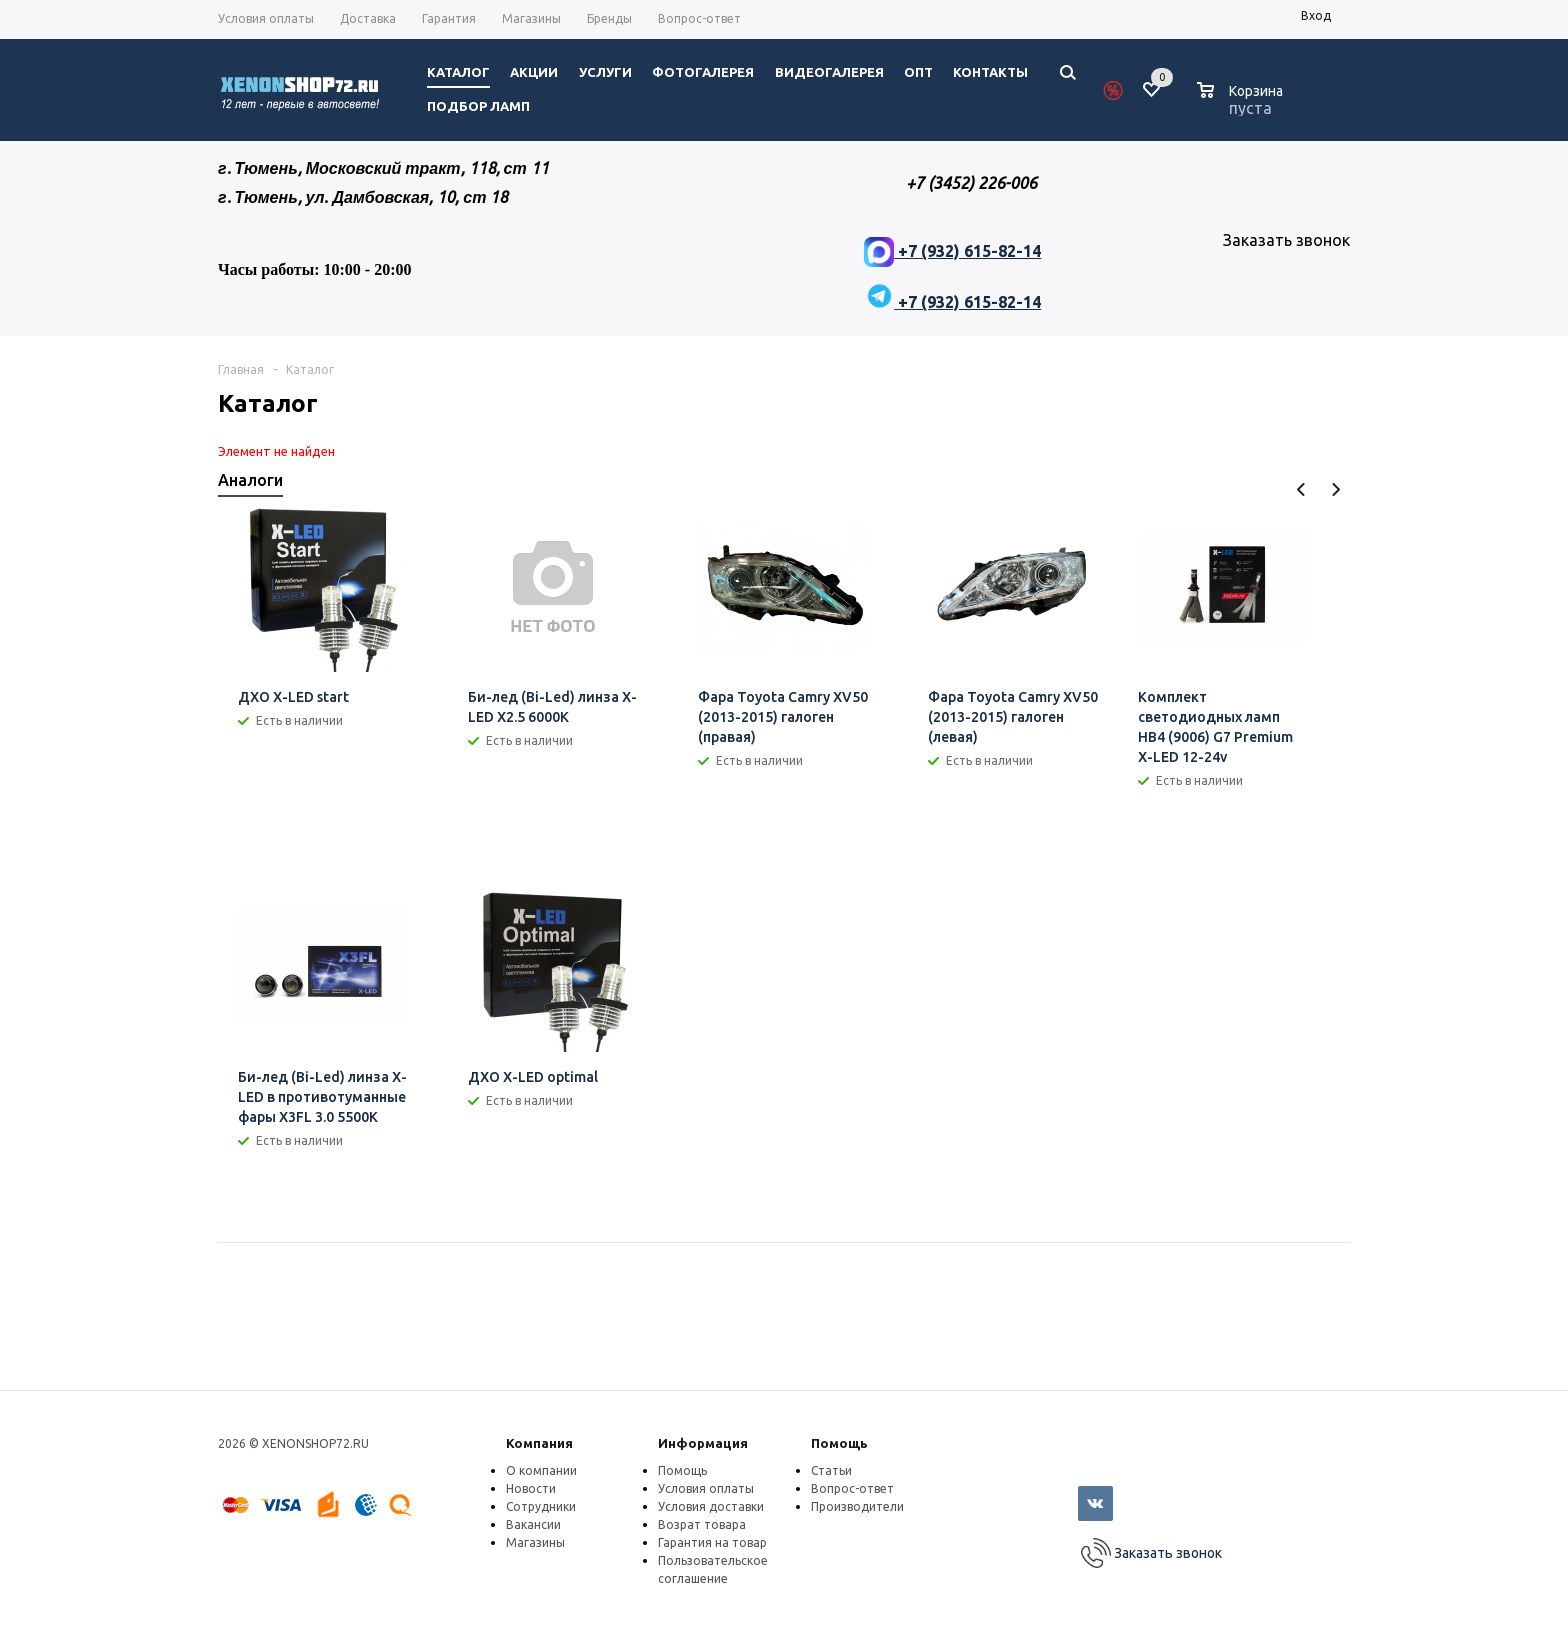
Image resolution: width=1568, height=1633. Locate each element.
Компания (539, 1443)
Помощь (839, 1443)
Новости (531, 1488)
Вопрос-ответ (852, 1488)
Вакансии (533, 1524)
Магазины (535, 1542)
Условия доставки (711, 1506)
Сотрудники (541, 1506)
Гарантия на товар (712, 1542)
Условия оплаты (706, 1488)
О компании (541, 1470)
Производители (857, 1506)
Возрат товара (702, 1524)
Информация (703, 1443)
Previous (1301, 489)
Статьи (831, 1470)
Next (1335, 489)
